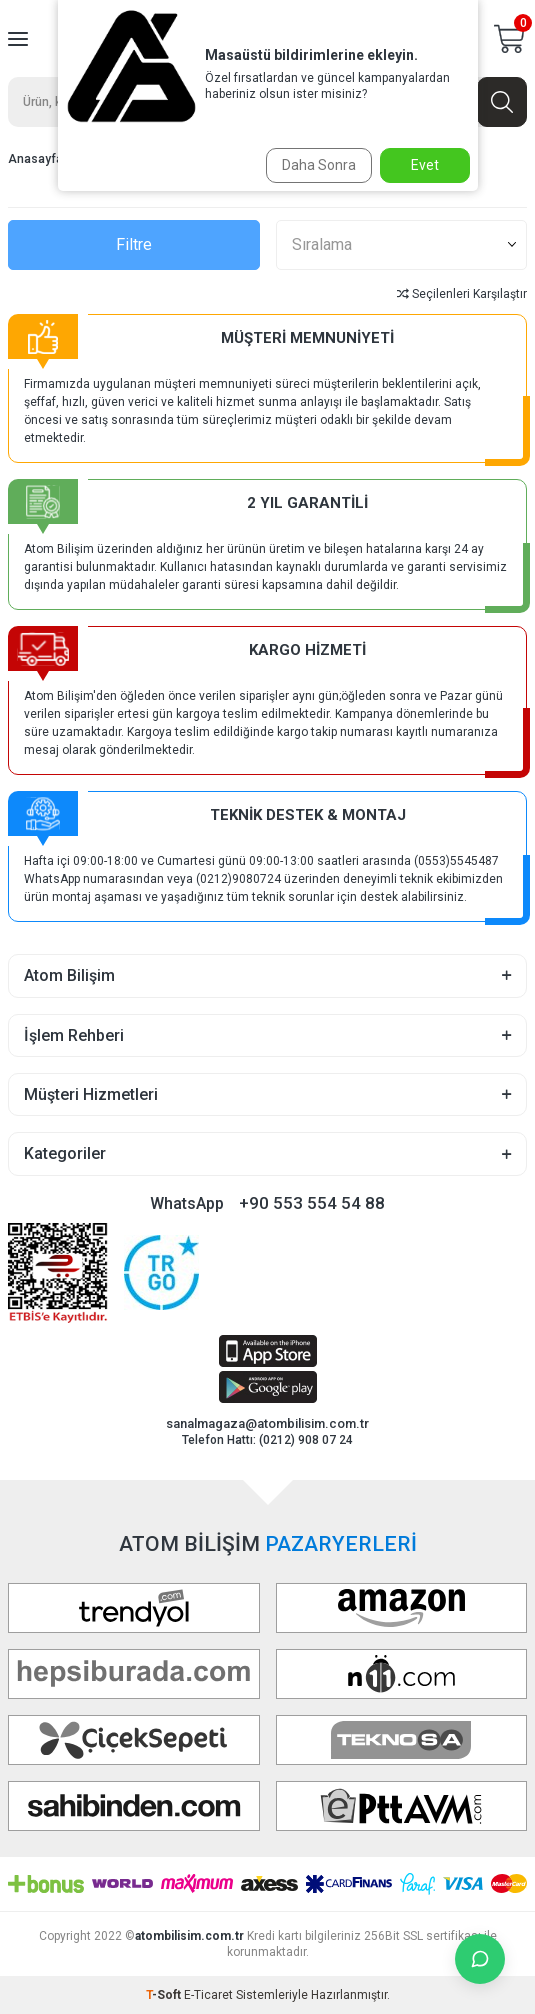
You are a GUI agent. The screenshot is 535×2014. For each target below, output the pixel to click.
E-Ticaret (208, 1995)
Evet (425, 165)
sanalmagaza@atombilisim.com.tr (267, 1423)
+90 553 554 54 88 (312, 1203)
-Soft (165, 1995)
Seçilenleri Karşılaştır (462, 294)
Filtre (134, 244)
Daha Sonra (319, 165)
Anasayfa (35, 159)
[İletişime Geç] (480, 1959)
